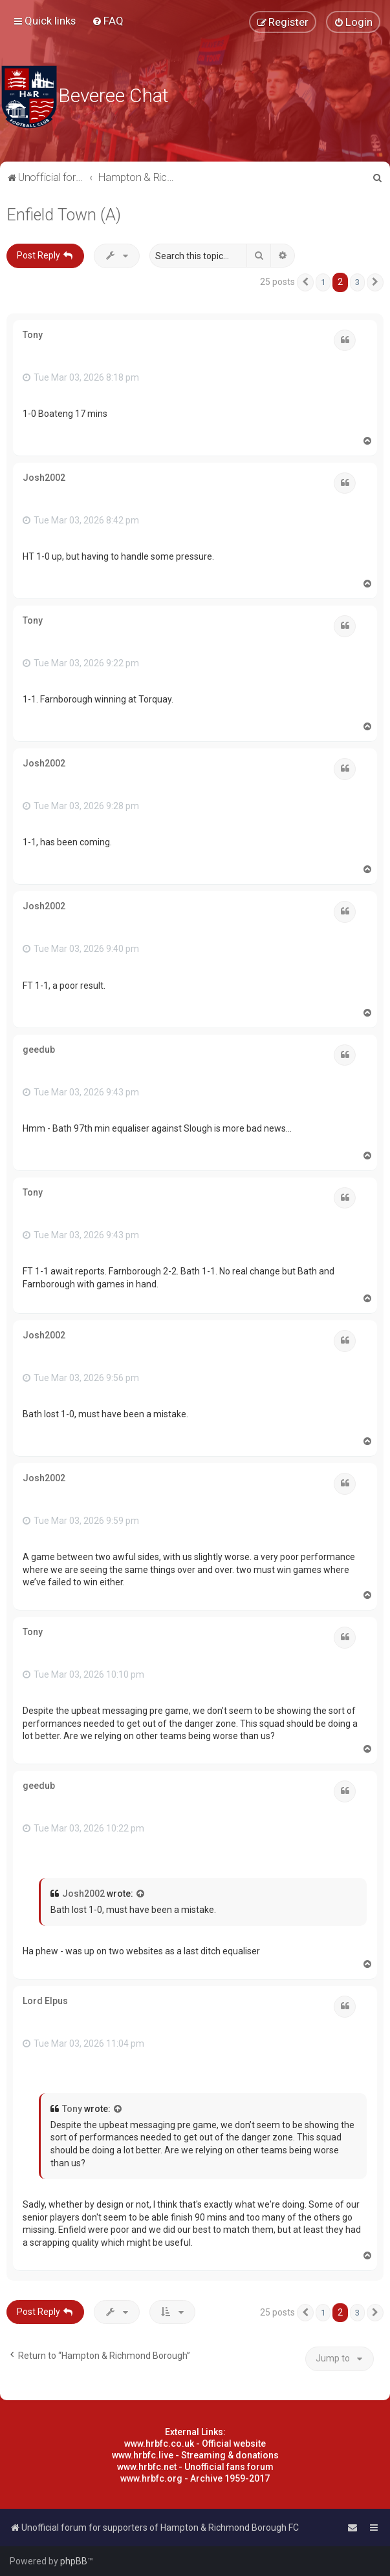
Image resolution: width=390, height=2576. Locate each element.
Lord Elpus (45, 2001)
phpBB (73, 2561)
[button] (305, 282)
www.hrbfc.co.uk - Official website (195, 2443)
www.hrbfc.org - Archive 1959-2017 (195, 2478)
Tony (33, 335)
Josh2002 (44, 477)
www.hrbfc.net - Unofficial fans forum (195, 2467)
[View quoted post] (141, 1894)
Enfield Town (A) (63, 215)
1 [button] (323, 282)
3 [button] (357, 282)
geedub (39, 1049)
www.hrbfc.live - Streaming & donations (195, 2455)
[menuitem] (108, 20)
